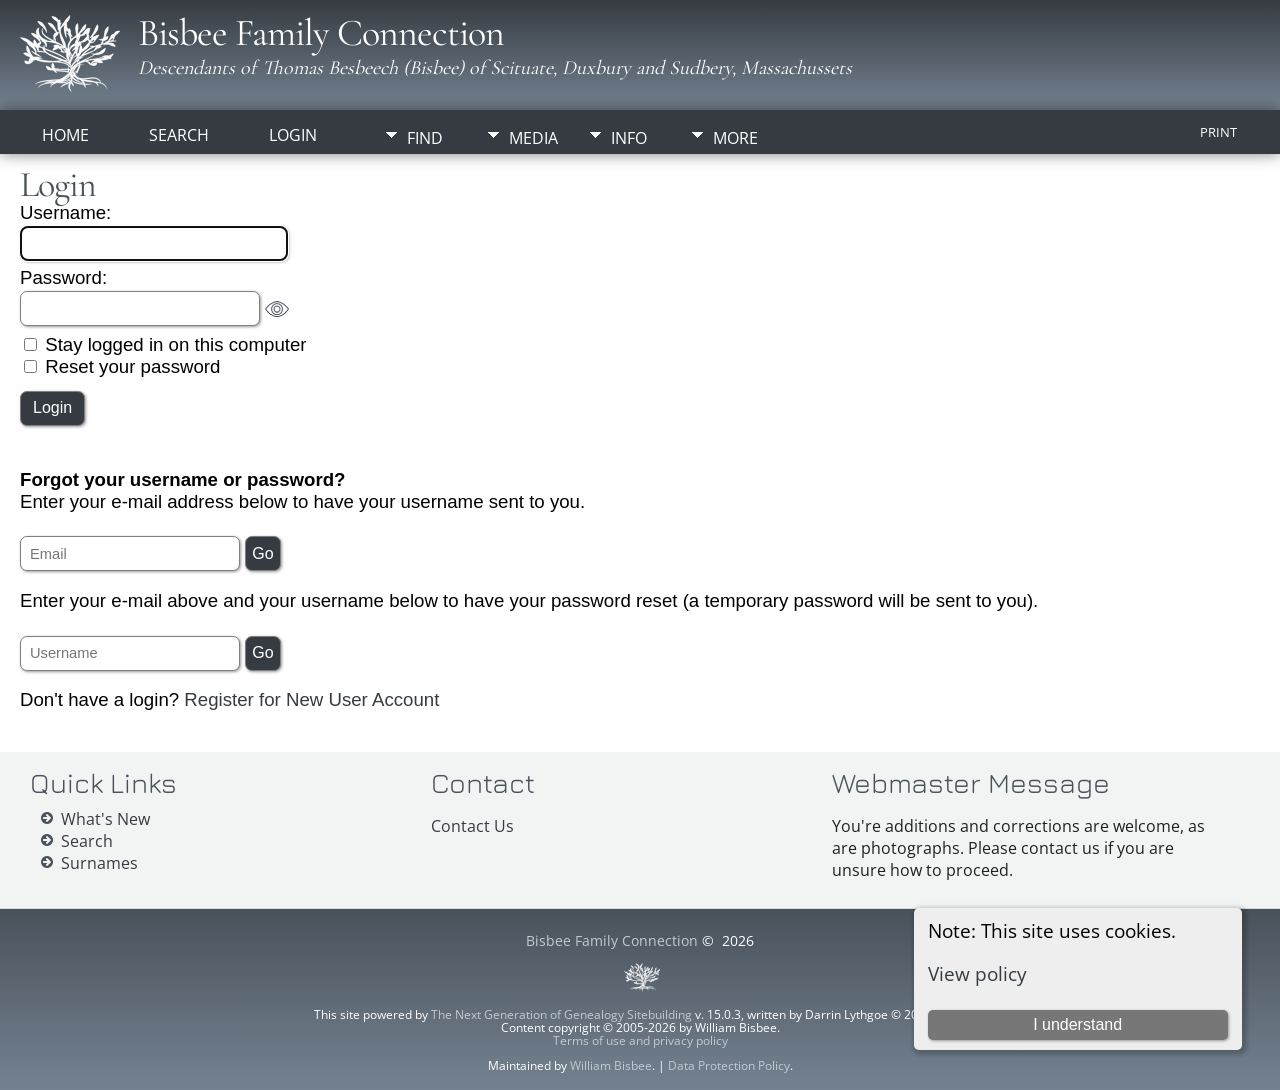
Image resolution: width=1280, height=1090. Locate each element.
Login (293, 135)
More (735, 138)
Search (179, 135)
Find (425, 138)
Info (629, 138)
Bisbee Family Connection (321, 33)
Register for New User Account (311, 699)
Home (65, 135)
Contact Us (472, 826)
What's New (105, 819)
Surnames (99, 863)
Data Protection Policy (729, 1065)
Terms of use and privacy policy (640, 1040)
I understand (1077, 1024)
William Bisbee (611, 1065)
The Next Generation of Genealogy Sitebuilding (561, 1014)
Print (1218, 132)
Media (533, 138)
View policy (977, 973)
